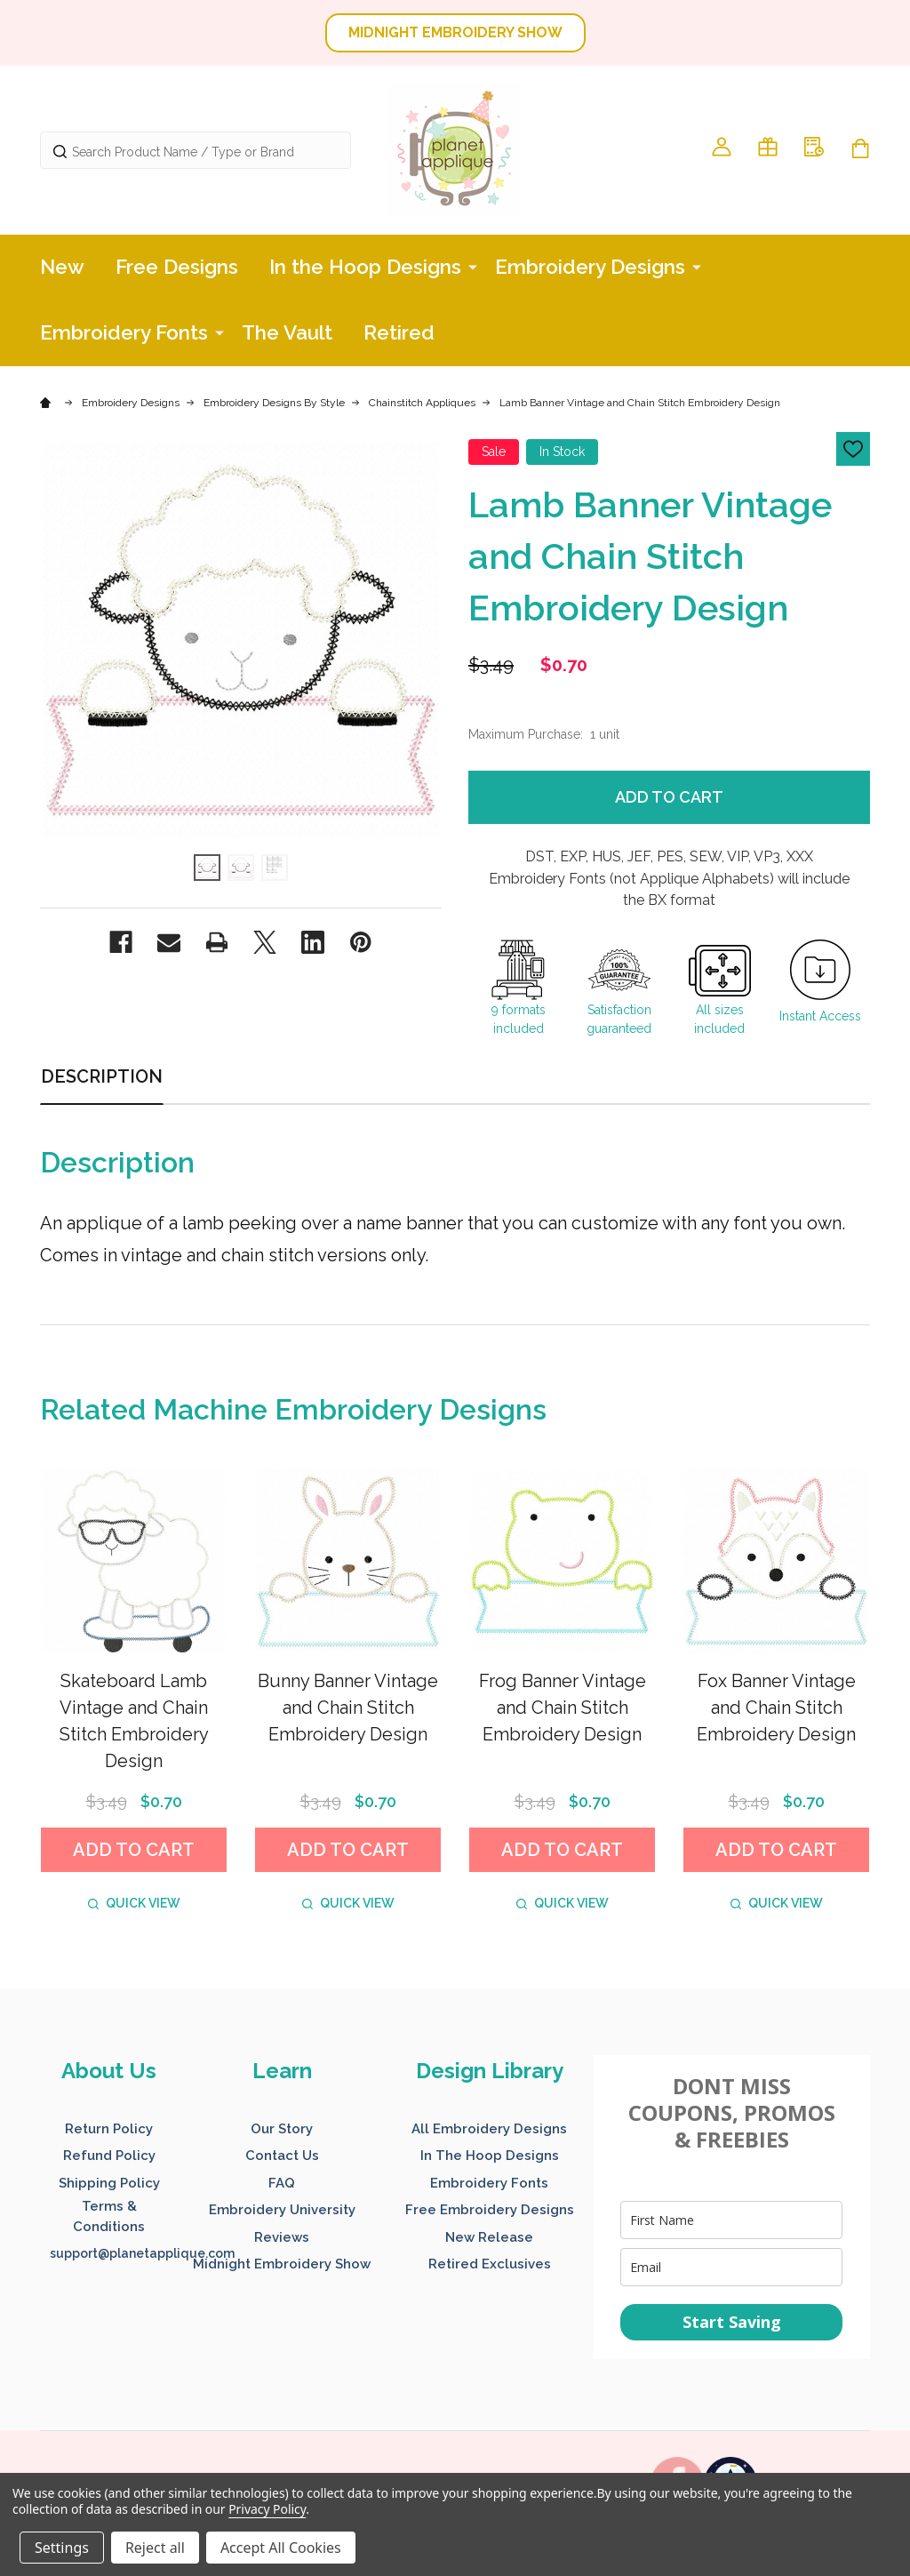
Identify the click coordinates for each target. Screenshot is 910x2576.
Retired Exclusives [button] (489, 2264)
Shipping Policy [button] (109, 2183)
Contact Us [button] (282, 2156)
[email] (731, 2267)
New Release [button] (489, 2237)
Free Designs (177, 266)
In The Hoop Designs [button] (489, 2156)
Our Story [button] (282, 2129)
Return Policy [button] (109, 2129)
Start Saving (731, 2321)
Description (102, 1076)
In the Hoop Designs (365, 266)
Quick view (134, 1903)
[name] (731, 2220)
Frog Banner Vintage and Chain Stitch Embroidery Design (562, 1707)
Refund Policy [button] (109, 2156)
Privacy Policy (267, 2508)
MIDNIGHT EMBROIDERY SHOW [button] (455, 32)
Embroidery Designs (590, 266)
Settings (62, 2547)
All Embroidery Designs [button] (489, 2129)
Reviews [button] (281, 2237)
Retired (399, 332)
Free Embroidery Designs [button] (489, 2210)
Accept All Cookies (280, 2547)
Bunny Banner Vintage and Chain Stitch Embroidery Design (348, 1707)
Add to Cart (669, 797)
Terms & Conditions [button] (109, 2216)
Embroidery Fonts (124, 332)
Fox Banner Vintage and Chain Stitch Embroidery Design (776, 1707)
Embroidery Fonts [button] (489, 2183)
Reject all (155, 2547)
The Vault (287, 332)
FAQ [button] (281, 2183)
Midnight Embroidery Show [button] (282, 2264)
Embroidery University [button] (282, 2210)
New (62, 266)
